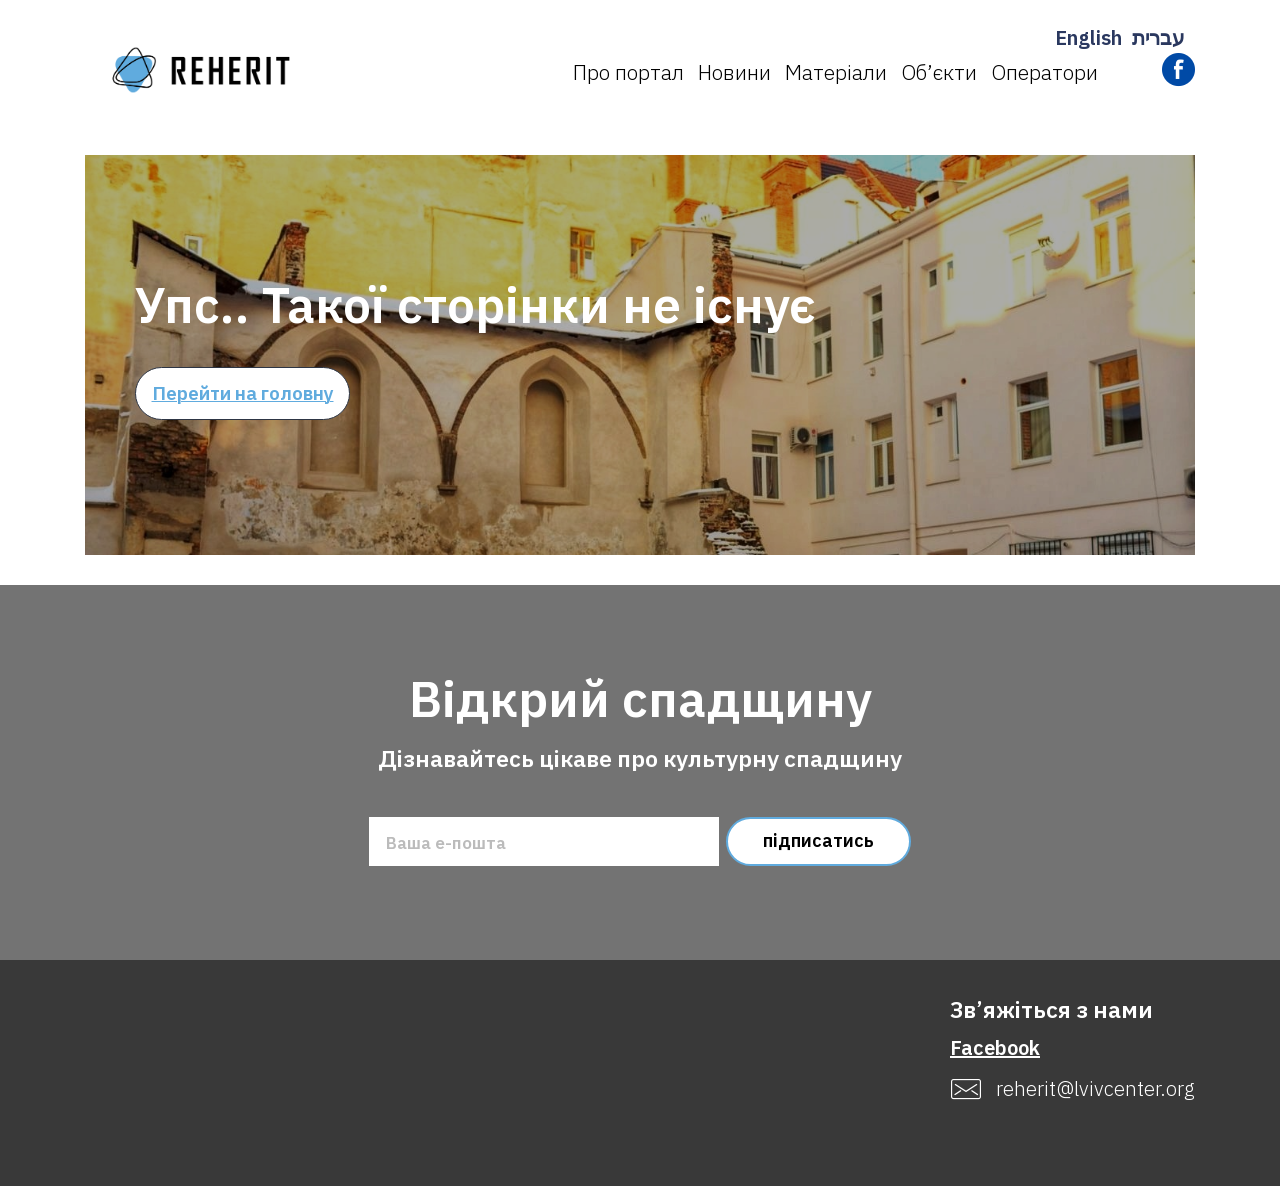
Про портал (628, 72)
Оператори (1044, 72)
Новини (734, 72)
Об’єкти (939, 72)
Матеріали (836, 72)
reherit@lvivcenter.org (1095, 1089)
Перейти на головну (243, 393)
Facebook (995, 1047)
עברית (1158, 37)
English (1088, 37)
